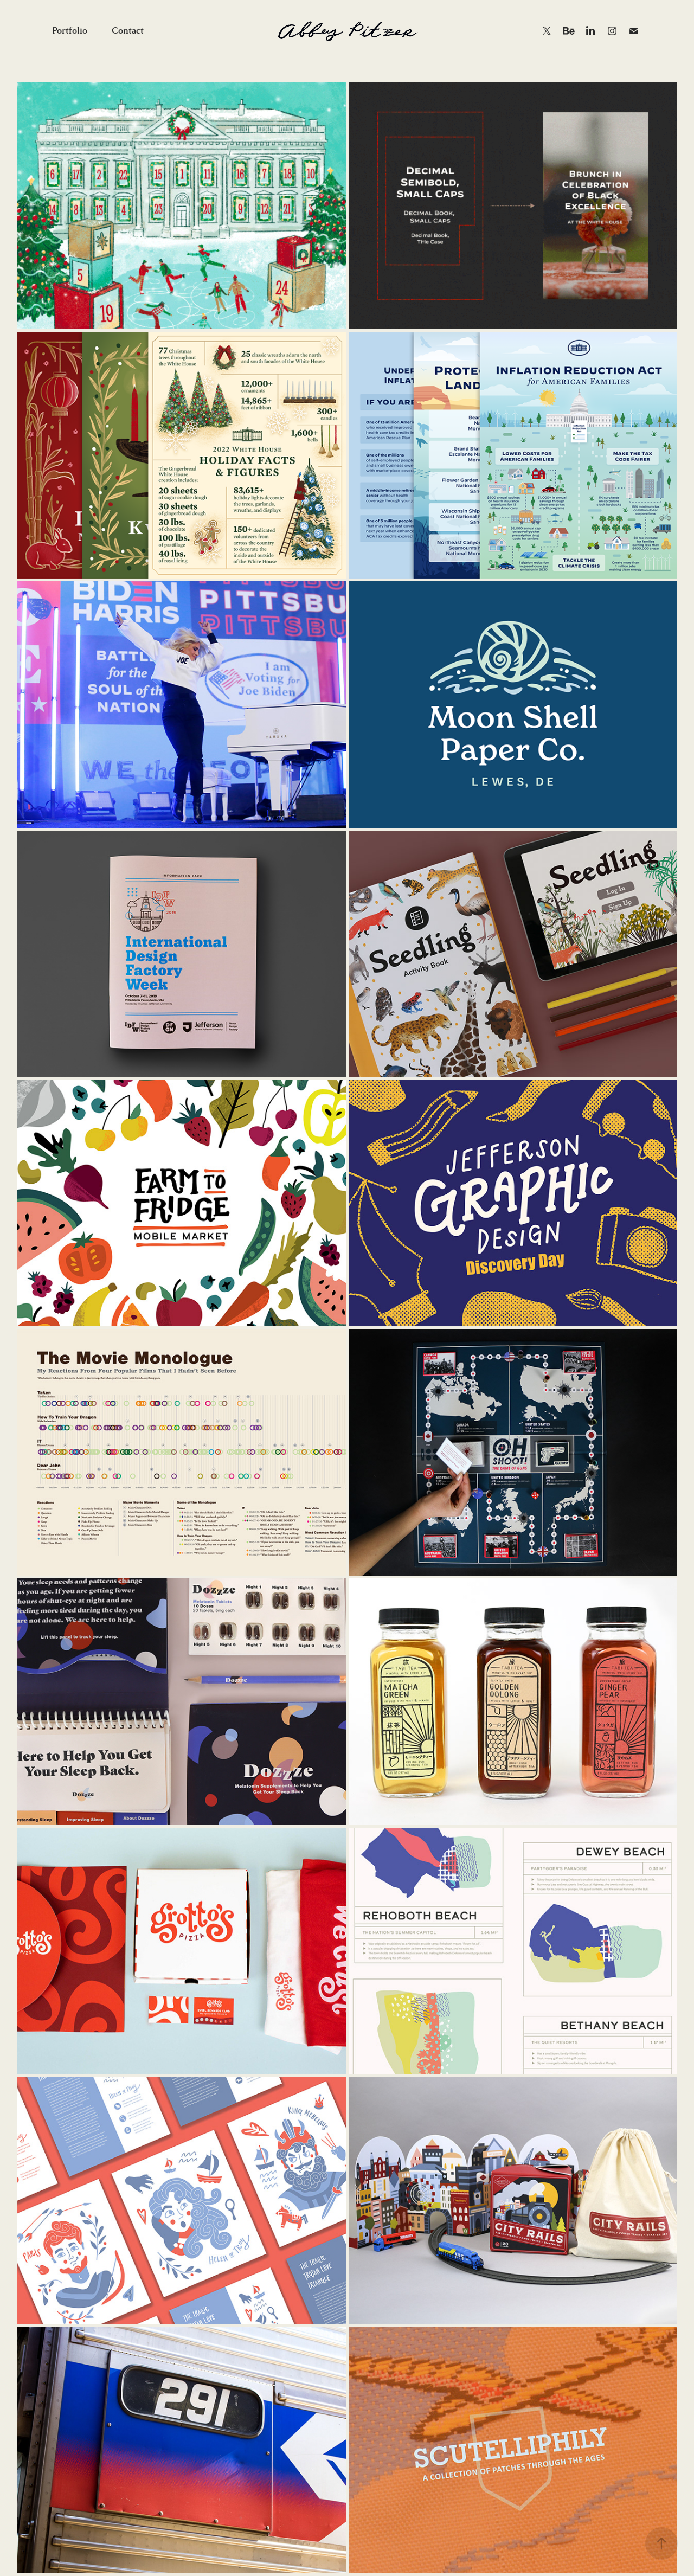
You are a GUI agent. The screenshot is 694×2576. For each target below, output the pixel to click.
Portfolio (69, 30)
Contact (128, 30)
